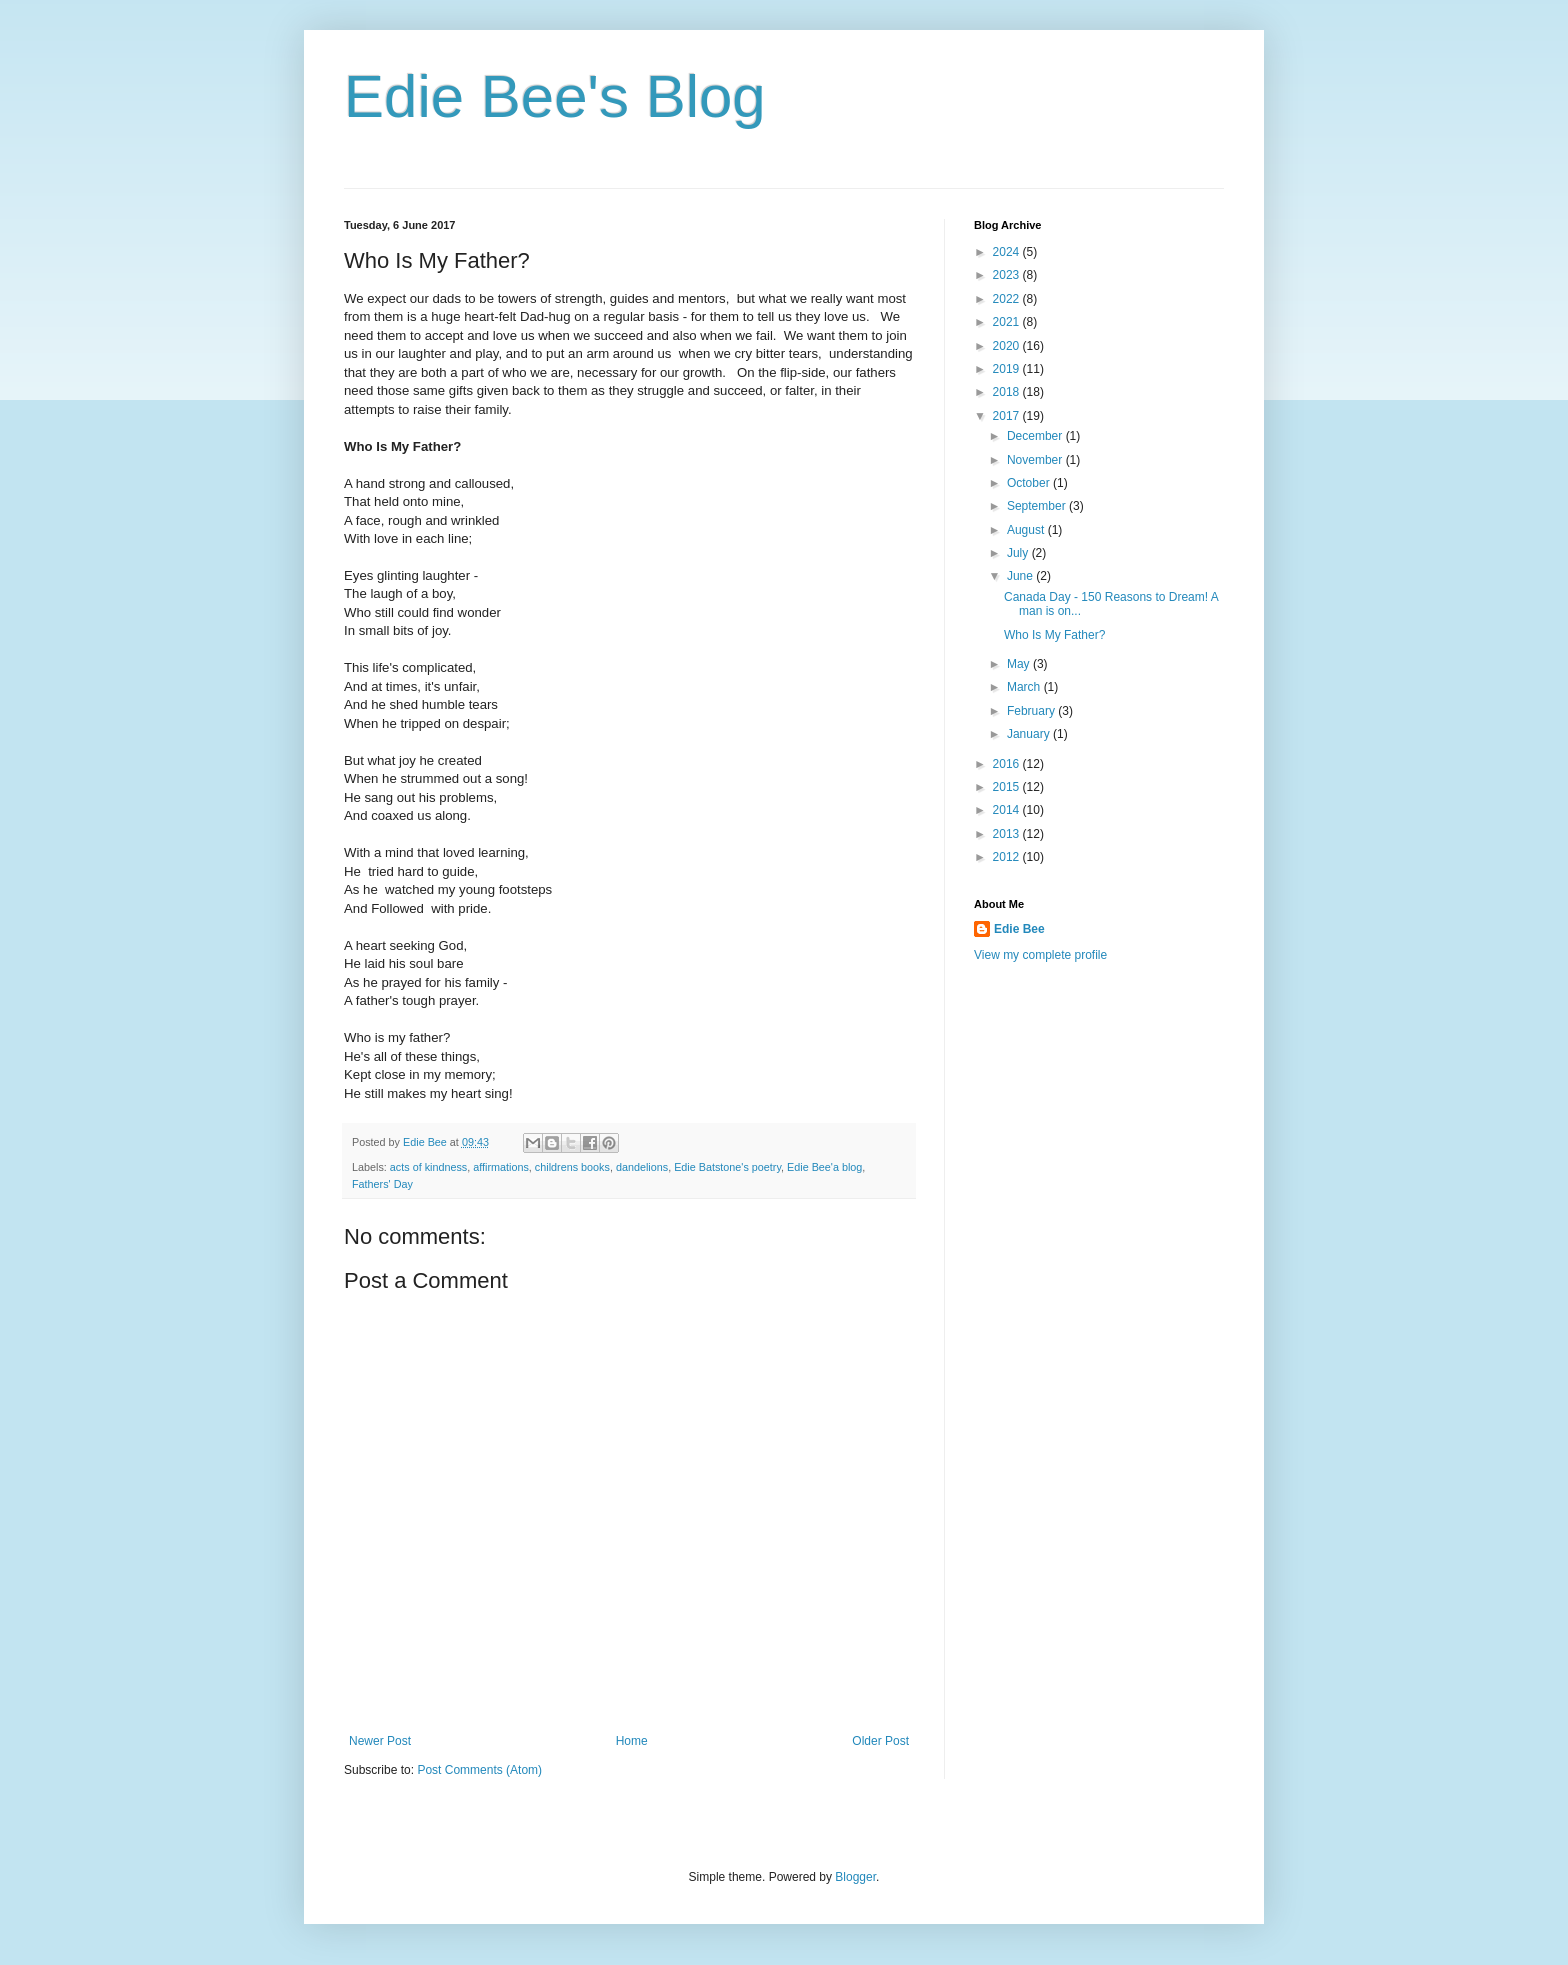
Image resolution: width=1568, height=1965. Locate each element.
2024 (1008, 252)
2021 (1008, 322)
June (1021, 576)
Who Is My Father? (1054, 635)
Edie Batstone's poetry (727, 1167)
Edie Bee (1019, 929)
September (1038, 506)
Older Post (880, 1741)
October (1030, 483)
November (1036, 460)
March (1025, 687)
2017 (1008, 416)
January (1030, 734)
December (1036, 436)
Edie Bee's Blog (555, 96)
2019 (1008, 369)
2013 (1008, 834)
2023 (1008, 275)
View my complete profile (1040, 955)
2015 (1008, 787)
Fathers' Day (382, 1184)
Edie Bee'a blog (824, 1167)
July (1019, 553)
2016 (1008, 764)
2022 (1008, 299)
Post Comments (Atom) (479, 1770)
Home (632, 1741)
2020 (1008, 346)
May (1020, 664)
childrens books (572, 1167)
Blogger (855, 1877)
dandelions (642, 1167)
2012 (1008, 857)
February (1032, 711)
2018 (1008, 392)
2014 (1008, 810)
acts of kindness (428, 1167)
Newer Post (380, 1741)
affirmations (501, 1167)
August (1027, 530)
